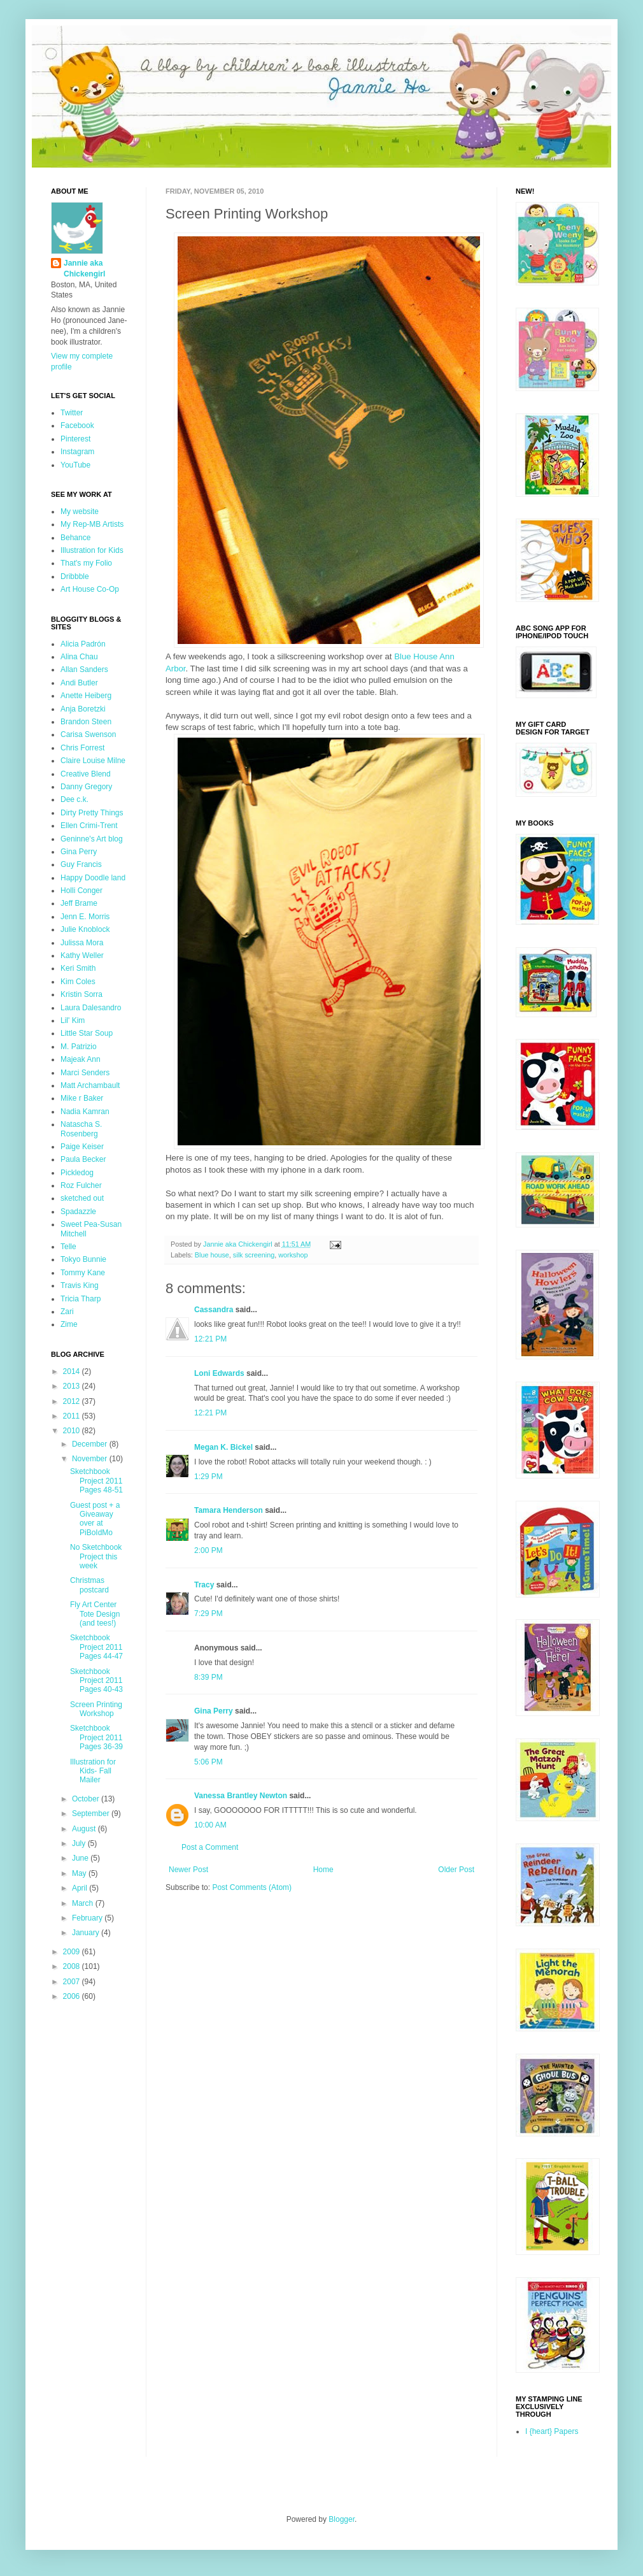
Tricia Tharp (80, 1298)
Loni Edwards (219, 1373)
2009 (72, 1951)
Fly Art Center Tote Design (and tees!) (95, 1614)
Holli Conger (81, 890)
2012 (72, 1401)
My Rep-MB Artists (92, 524)
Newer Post (188, 1869)
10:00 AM (210, 1825)
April (80, 1888)
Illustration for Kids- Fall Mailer (93, 1771)
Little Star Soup (86, 1033)
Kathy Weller (82, 955)
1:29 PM (208, 1476)
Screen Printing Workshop (96, 1709)
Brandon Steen (85, 721)
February (88, 1918)
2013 (72, 1386)
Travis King (79, 1285)
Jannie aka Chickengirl (84, 268)
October (86, 1798)
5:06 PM (208, 1761)
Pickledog (77, 1172)
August (85, 1828)
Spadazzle (78, 1211)
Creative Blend (85, 773)
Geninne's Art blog (91, 838)
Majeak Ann (80, 1059)
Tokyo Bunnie (83, 1259)
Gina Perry (213, 1711)
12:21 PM (210, 1339)
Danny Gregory (86, 786)
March (83, 1903)
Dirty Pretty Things (91, 812)
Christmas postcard (89, 1585)
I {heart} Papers (551, 2431)
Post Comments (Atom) (252, 1887)
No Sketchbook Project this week (96, 1556)
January (86, 1932)
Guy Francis (81, 864)
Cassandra (213, 1309)
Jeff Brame (78, 903)
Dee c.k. (74, 799)
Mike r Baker (81, 1098)
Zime (69, 1324)
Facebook (77, 425)
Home (323, 1869)
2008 (72, 1966)
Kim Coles (77, 981)
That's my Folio (86, 563)
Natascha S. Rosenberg (81, 1129)
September (91, 1813)
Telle (68, 1246)
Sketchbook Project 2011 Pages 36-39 (96, 1737)
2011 (72, 1416)
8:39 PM (208, 1677)
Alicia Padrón (83, 644)
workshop (292, 1255)
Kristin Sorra (81, 994)
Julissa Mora (81, 942)
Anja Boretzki (83, 709)
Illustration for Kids (92, 550)
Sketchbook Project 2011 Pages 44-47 (96, 1647)
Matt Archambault (90, 1085)
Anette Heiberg (85, 695)
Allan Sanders (84, 669)
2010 (72, 1430)
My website (79, 511)
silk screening (253, 1255)
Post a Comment (209, 1847)
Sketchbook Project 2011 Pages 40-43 (96, 1680)
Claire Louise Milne (92, 760)
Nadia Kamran (85, 1111)
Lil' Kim (72, 1020)
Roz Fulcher (81, 1185)
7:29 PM (208, 1613)
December (91, 1444)
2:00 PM (208, 1550)
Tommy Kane (82, 1272)
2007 (72, 1981)
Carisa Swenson (88, 734)
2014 (72, 1371)
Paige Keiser (82, 1146)
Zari (67, 1311)
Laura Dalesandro (90, 1007)
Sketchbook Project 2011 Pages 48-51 (96, 1480)
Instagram (77, 451)
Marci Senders (85, 1072)
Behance (75, 537)
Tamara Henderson (228, 1510)
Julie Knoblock (85, 929)
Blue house (212, 1255)
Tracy (204, 1584)
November (91, 1458)
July (80, 1843)
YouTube (75, 465)
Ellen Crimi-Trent (89, 825)
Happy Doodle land (92, 877)
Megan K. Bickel (223, 1447)
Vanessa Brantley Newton (240, 1795)
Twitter (71, 412)
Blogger (342, 2519)
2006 (72, 1996)
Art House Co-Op (89, 589)
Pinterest (75, 438)
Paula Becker (83, 1159)
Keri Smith (77, 968)
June (81, 1858)
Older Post (456, 1869)
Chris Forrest (82, 747)
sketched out (82, 1198)
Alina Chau (79, 656)
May (80, 1873)
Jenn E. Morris (85, 916)
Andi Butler (79, 682)
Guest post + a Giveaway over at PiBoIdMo (95, 1519)
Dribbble (74, 576)
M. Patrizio (78, 1046)
